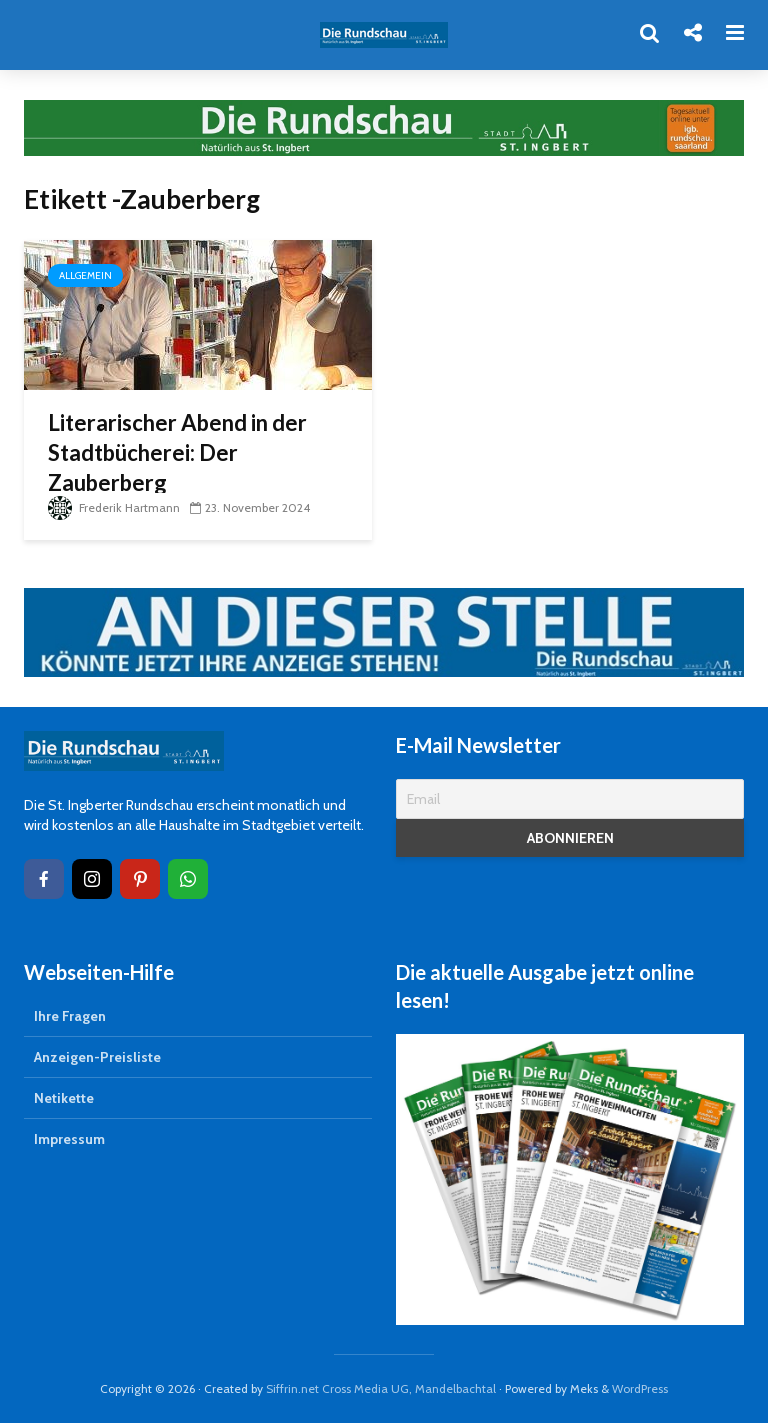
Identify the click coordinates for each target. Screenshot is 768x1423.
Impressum (69, 1139)
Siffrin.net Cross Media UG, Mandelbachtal (381, 1388)
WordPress (640, 1388)
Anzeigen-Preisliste (97, 1057)
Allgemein (85, 275)
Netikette (64, 1098)
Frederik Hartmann (114, 507)
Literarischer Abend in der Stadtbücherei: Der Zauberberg (177, 452)
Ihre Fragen (70, 1016)
